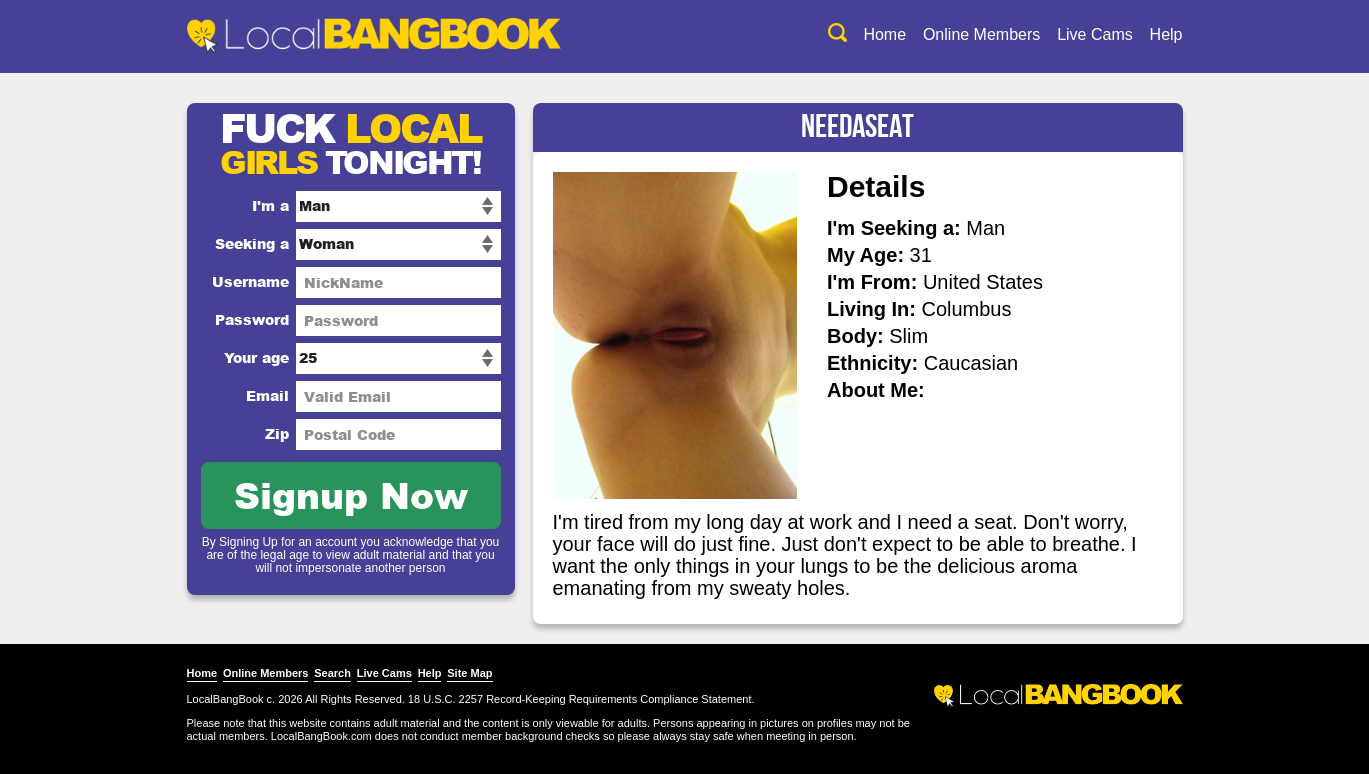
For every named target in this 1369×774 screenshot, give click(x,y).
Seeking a (252, 243)
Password (252, 319)
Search (332, 673)
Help (1166, 34)
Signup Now (351, 494)
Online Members (981, 34)
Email (267, 395)
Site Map (469, 673)
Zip (277, 433)
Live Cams (1095, 34)
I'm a (270, 205)
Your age (256, 357)
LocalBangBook (225, 699)
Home (884, 34)
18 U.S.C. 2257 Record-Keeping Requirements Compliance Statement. (581, 699)
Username (250, 281)
